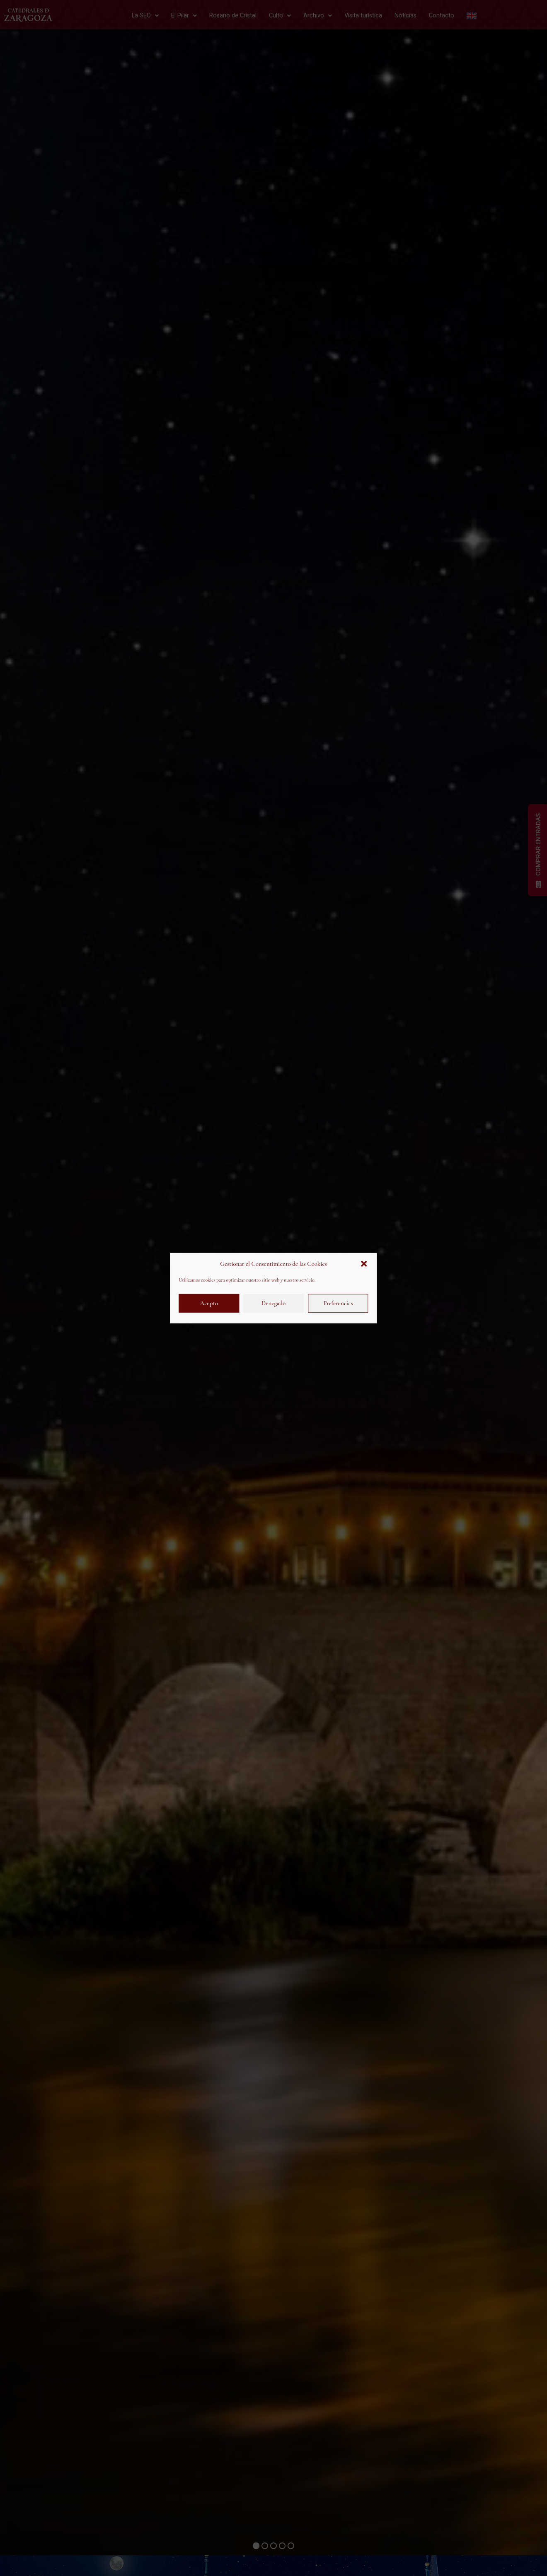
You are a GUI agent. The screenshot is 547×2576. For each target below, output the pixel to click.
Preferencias (338, 1303)
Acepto (209, 1303)
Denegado (273, 1303)
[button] (364, 1264)
